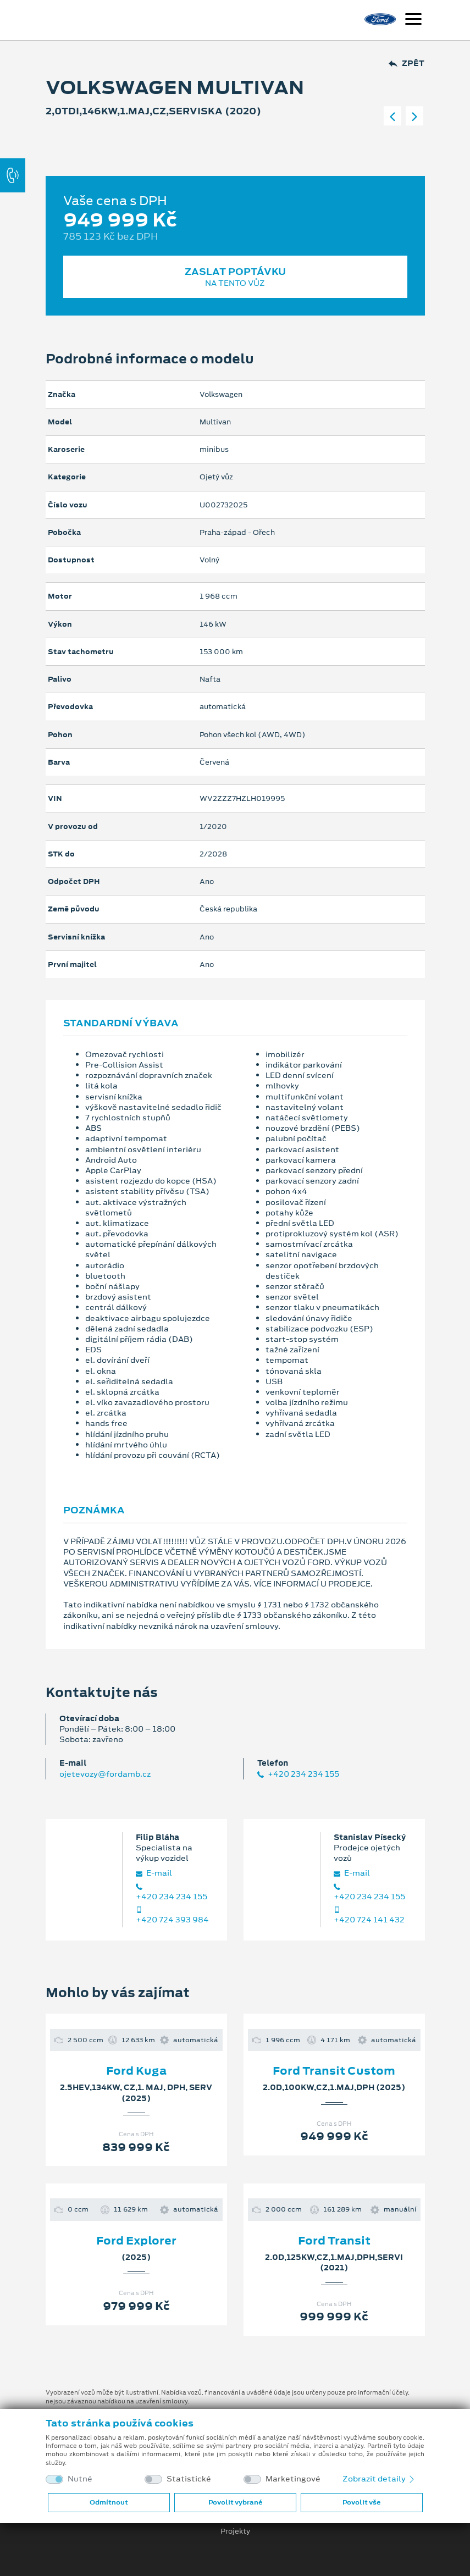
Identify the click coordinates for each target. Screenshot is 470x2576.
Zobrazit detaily (379, 2478)
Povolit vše (361, 2502)
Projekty (235, 2531)
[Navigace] (413, 20)
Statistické (189, 2479)
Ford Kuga (136, 2071)
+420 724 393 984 (172, 1915)
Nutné (80, 2479)
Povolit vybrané (235, 2502)
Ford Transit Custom (334, 2071)
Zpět (406, 63)
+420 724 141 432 (369, 1915)
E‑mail (154, 1873)
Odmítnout (109, 2502)
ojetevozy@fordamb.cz (105, 1773)
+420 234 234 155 (298, 1774)
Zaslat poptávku (235, 277)
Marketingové (293, 2479)
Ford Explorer (136, 2240)
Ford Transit (334, 2240)
